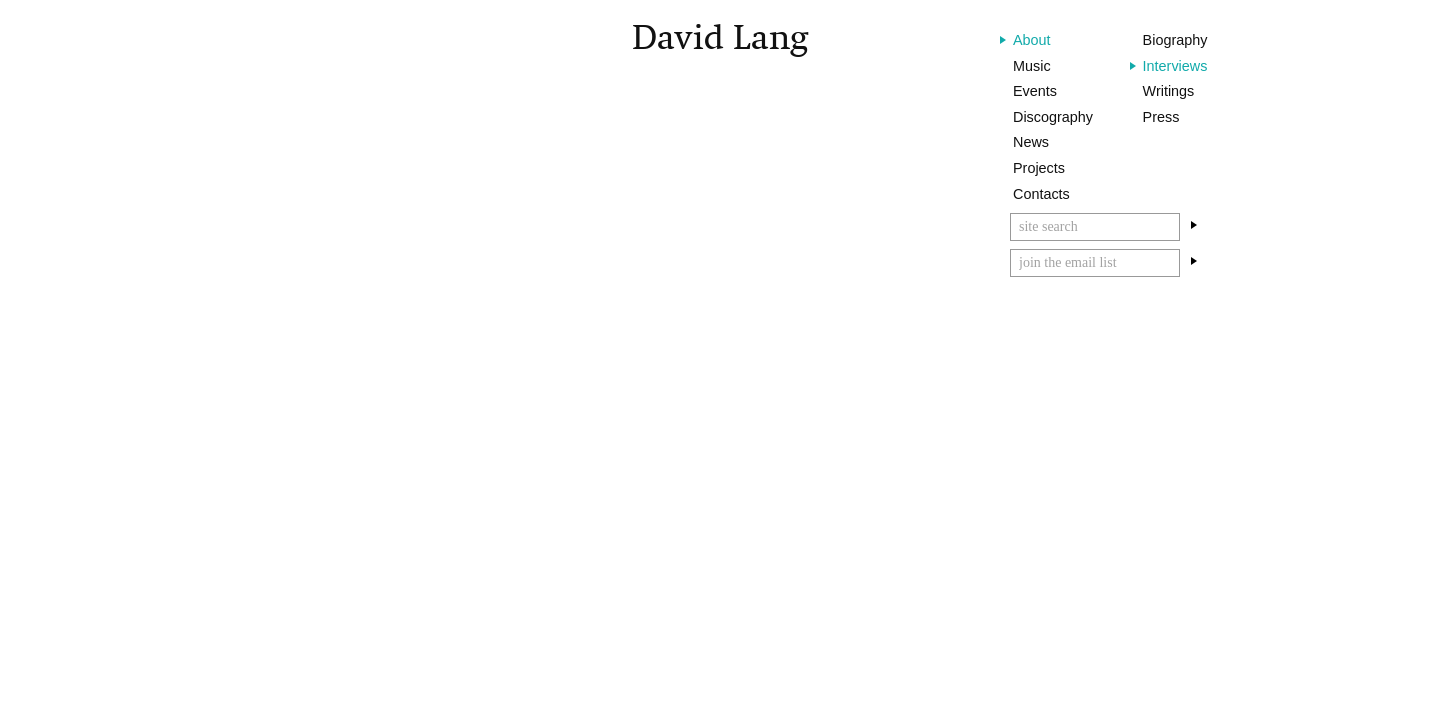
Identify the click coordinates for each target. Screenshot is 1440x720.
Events (1035, 91)
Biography (1175, 40)
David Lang (720, 37)
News (1031, 142)
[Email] (1095, 263)
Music (1032, 66)
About (1032, 40)
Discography (1053, 117)
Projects (1039, 168)
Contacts (1041, 194)
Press (1161, 117)
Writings (1169, 91)
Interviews (1175, 66)
